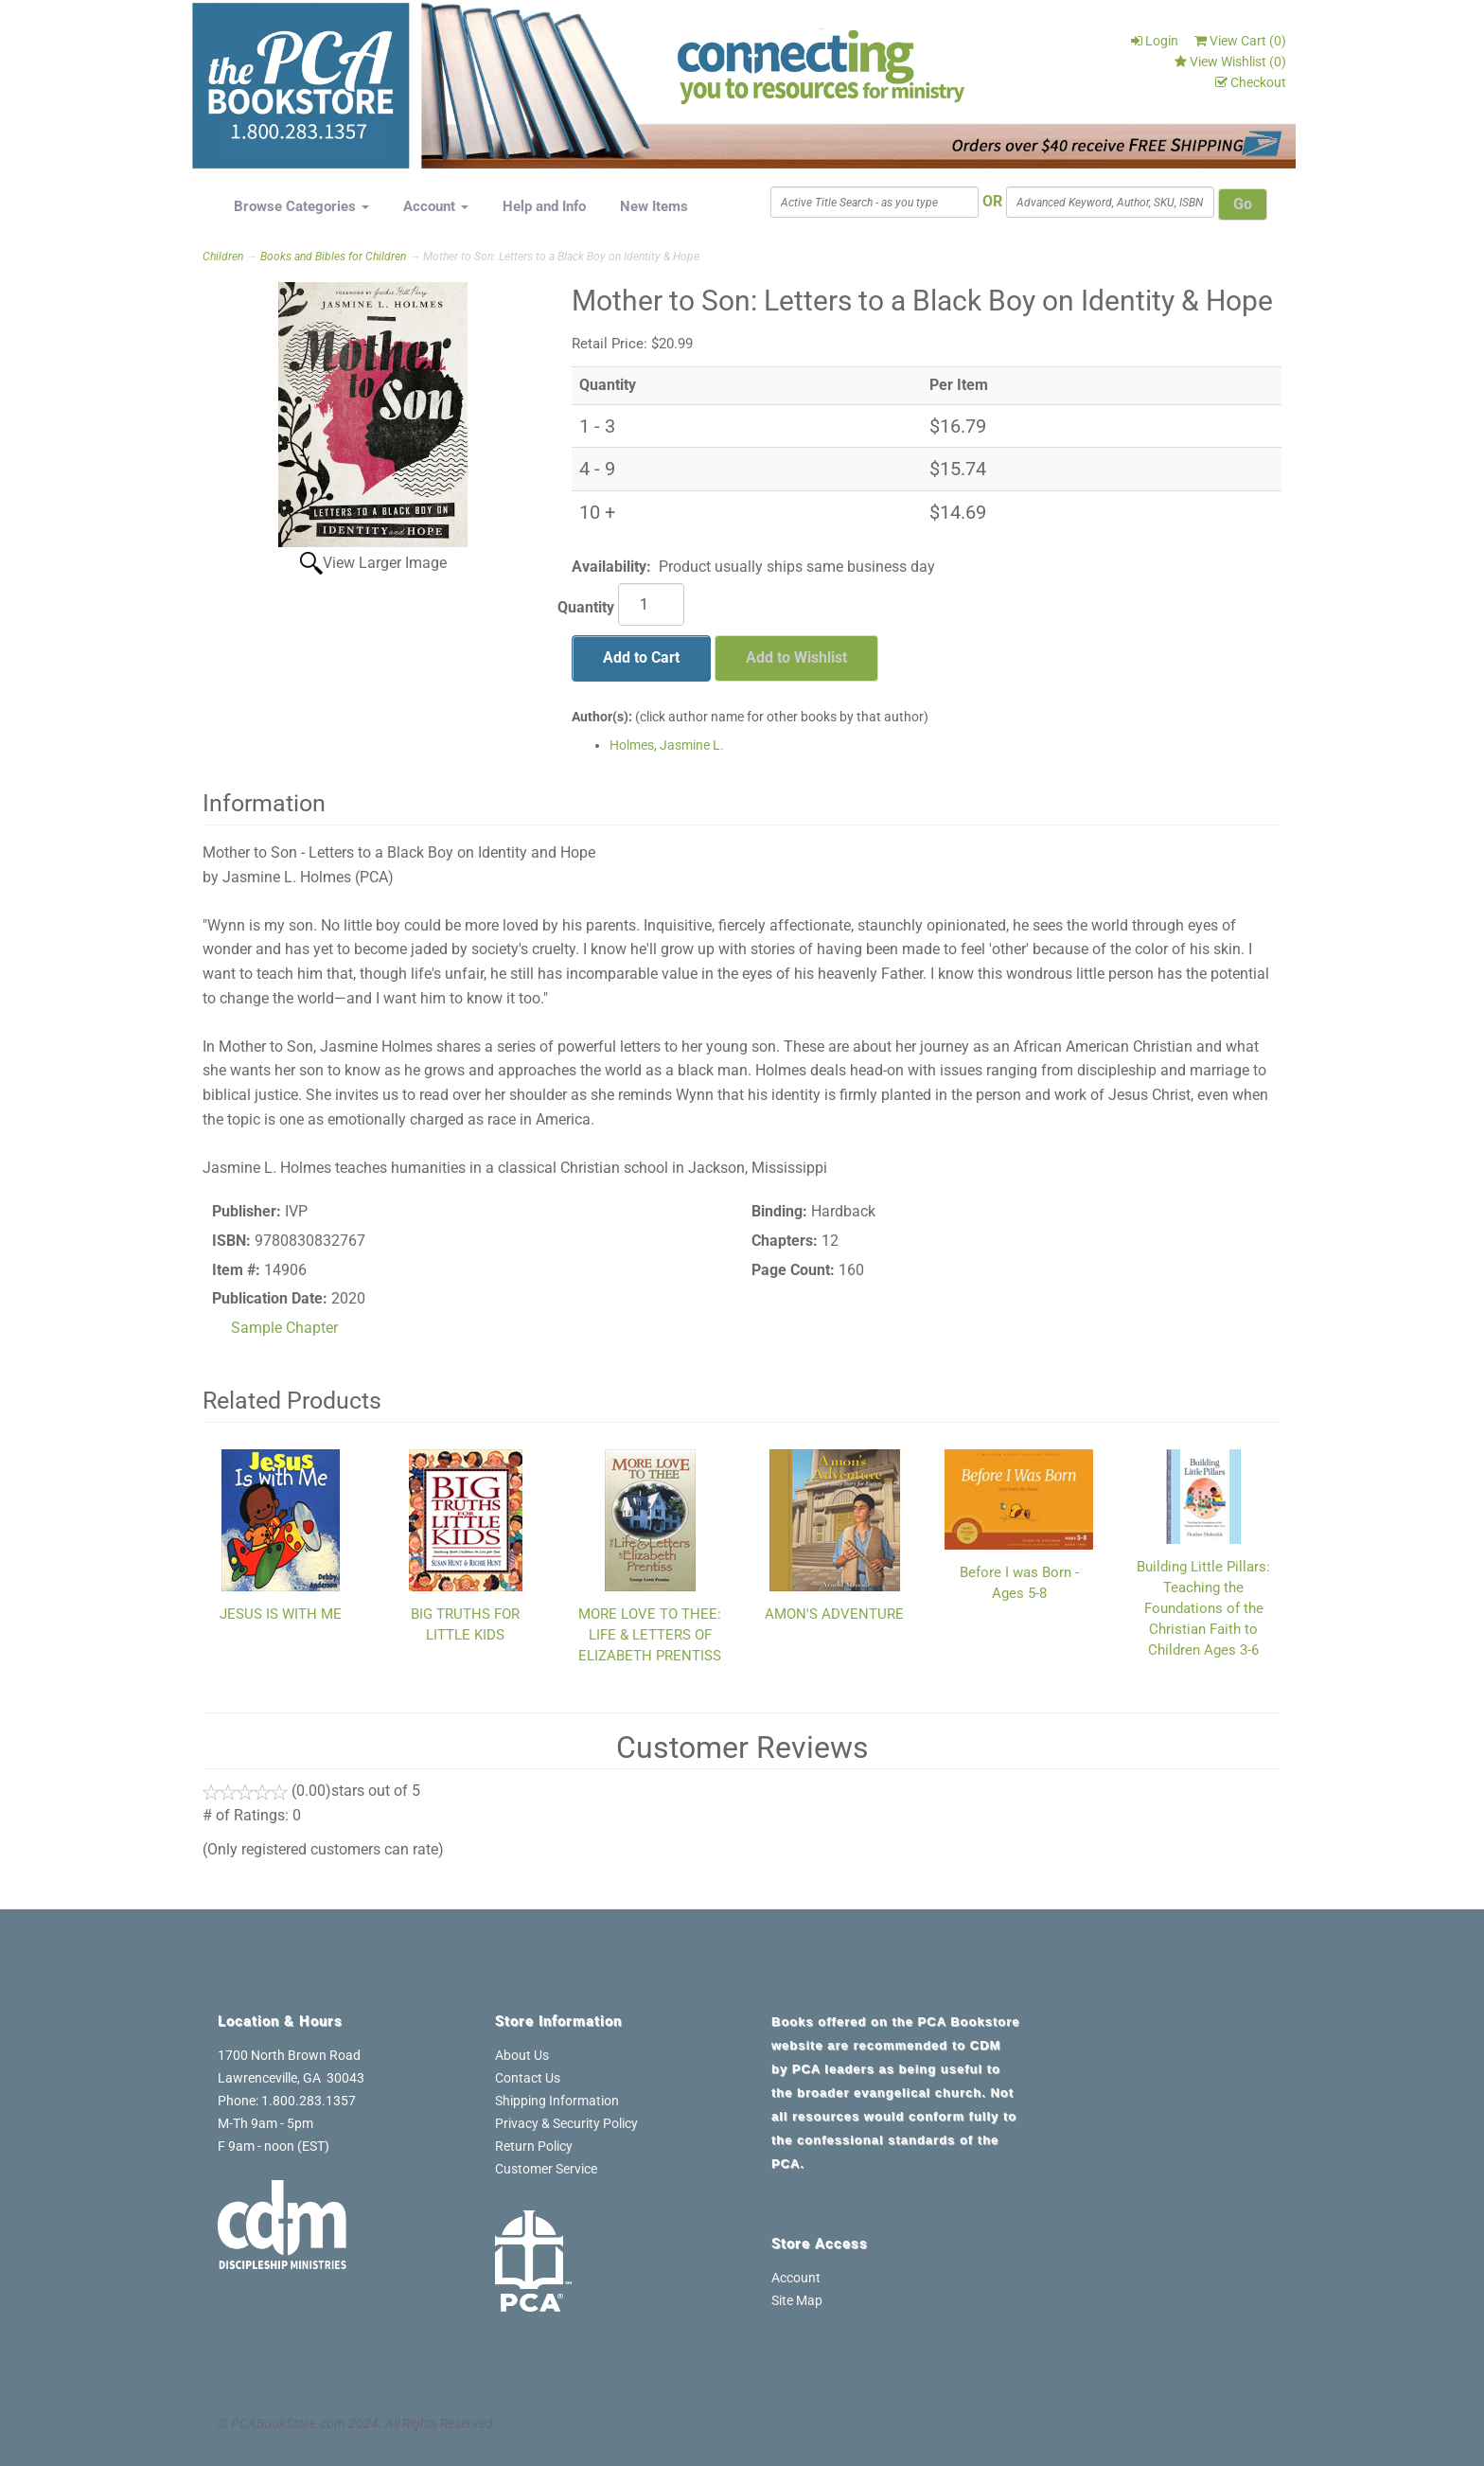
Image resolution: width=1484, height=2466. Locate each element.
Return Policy (534, 2146)
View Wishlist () (1230, 61)
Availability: (611, 567)
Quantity (585, 607)
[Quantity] (651, 604)
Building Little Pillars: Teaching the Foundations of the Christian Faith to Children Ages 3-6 (1203, 1608)
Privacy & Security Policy (566, 2123)
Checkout (1250, 82)
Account (435, 206)
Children (223, 256)
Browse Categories (301, 206)
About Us (522, 2055)
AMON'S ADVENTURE (834, 1614)
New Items (654, 206)
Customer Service (546, 2168)
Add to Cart (641, 657)
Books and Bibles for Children (333, 256)
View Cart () (1240, 40)
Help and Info (544, 206)
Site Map (796, 2300)
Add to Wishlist (796, 657)
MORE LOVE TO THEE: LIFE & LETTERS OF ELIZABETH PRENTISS (649, 1635)
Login (1154, 40)
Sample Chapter (284, 1328)
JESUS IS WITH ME (281, 1614)
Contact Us (527, 2077)
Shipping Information (557, 2100)
